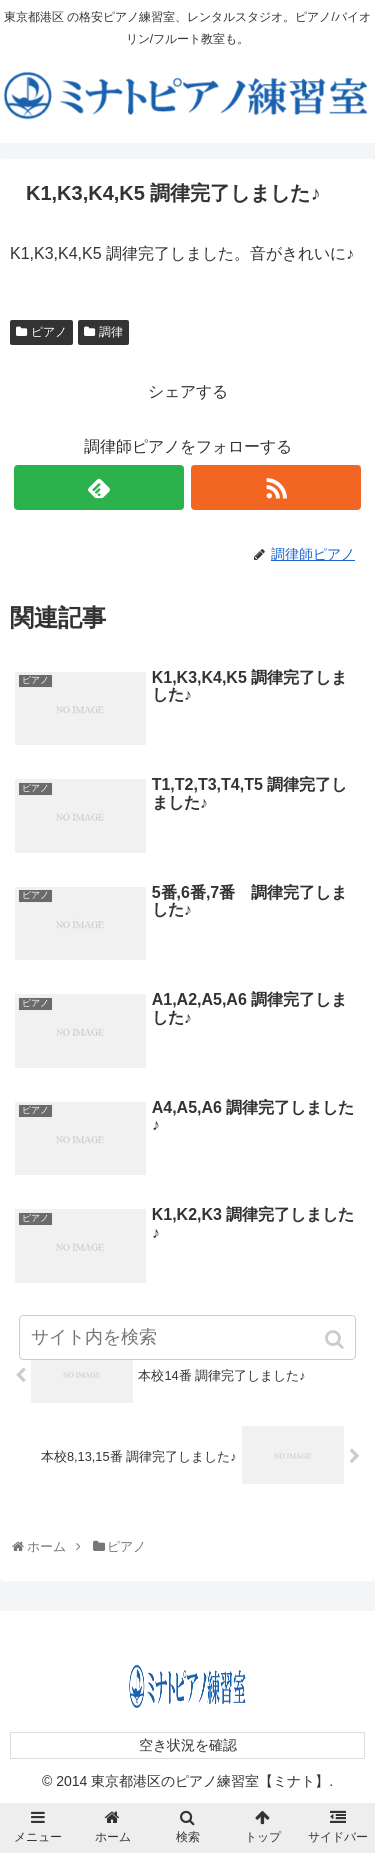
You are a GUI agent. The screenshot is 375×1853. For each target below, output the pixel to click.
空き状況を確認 (188, 1745)
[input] (188, 1337)
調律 (111, 332)
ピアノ (49, 332)
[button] (336, 1339)
